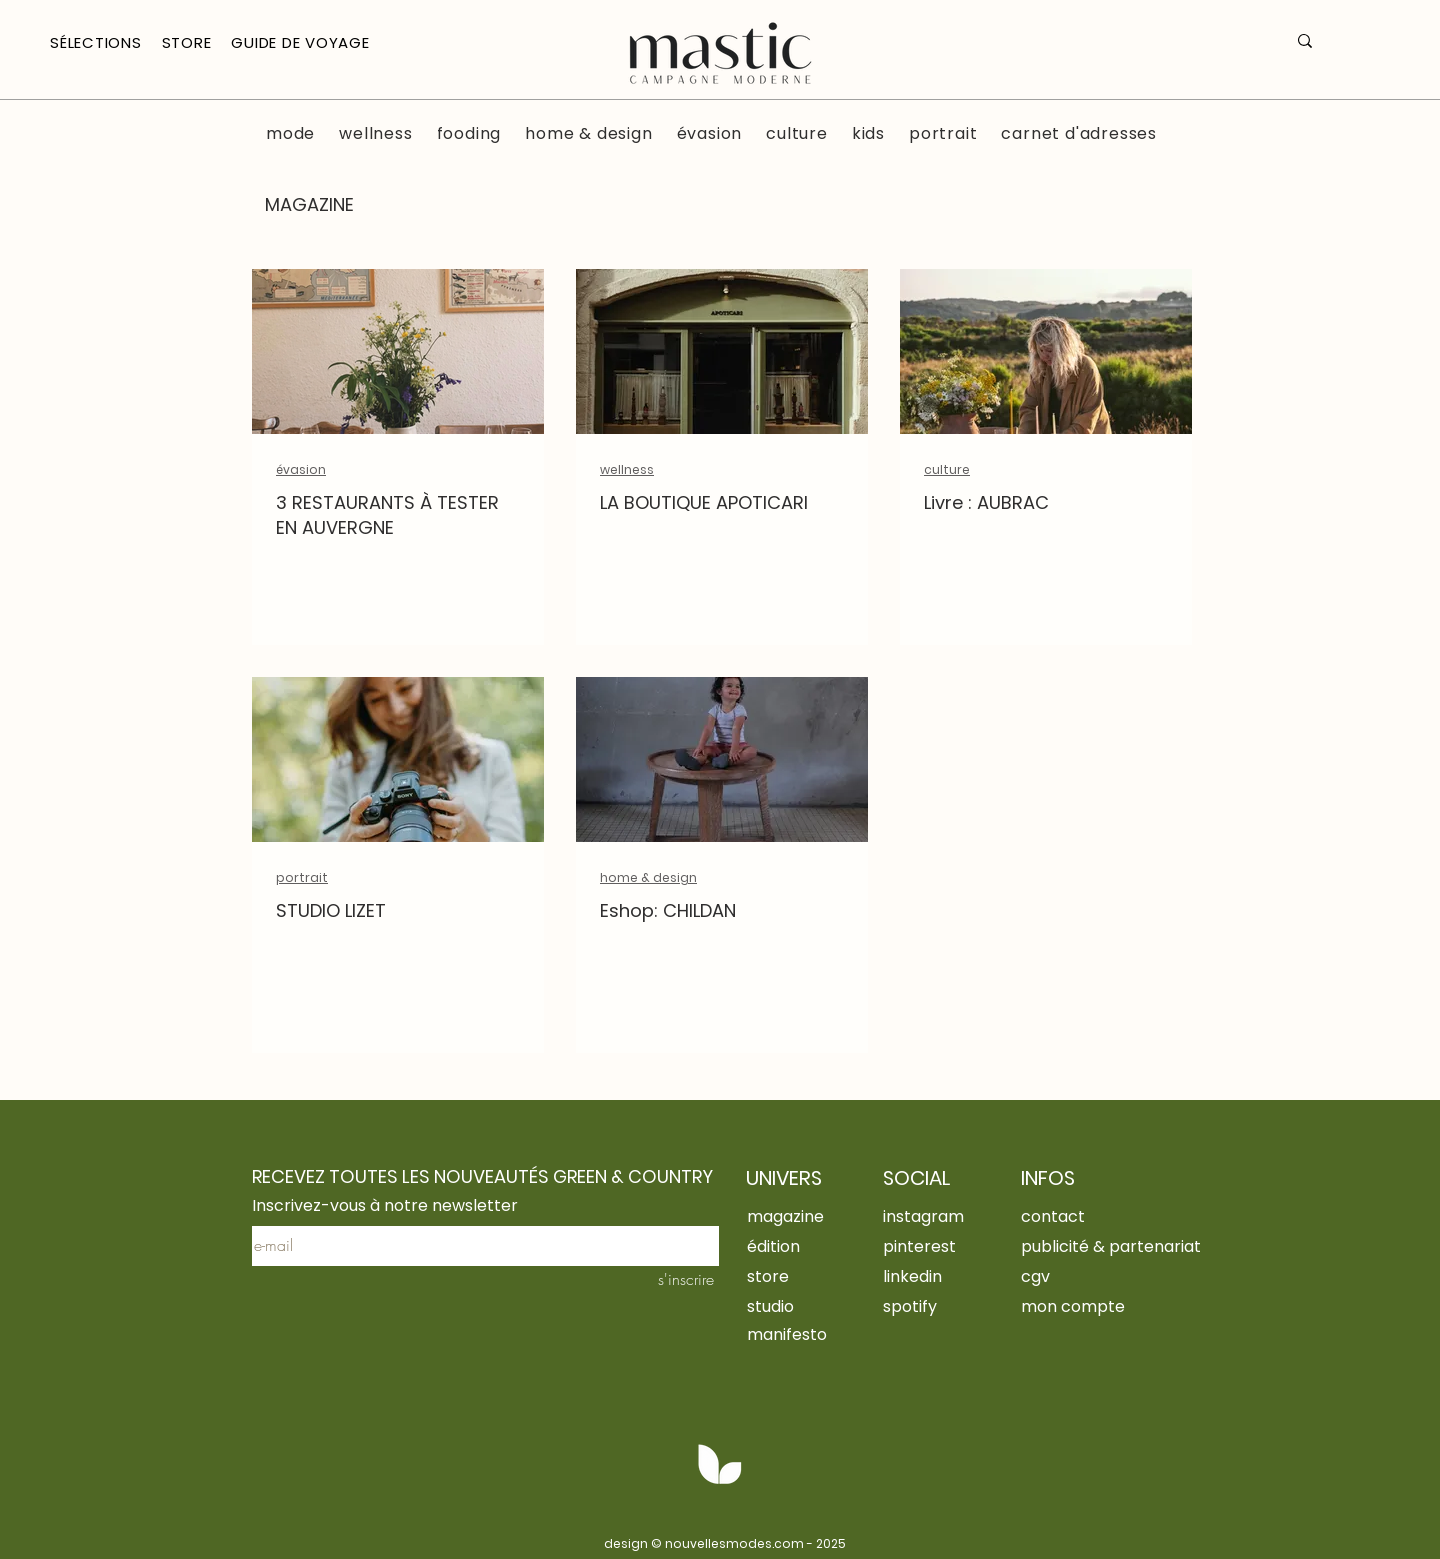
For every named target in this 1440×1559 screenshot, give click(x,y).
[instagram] (932, 1216)
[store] (816, 1276)
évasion (301, 469)
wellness (627, 469)
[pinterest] (929, 1246)
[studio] (816, 1306)
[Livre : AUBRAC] (1046, 351)
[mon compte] (1090, 1306)
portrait (302, 877)
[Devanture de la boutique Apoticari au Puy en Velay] (722, 351)
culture (947, 469)
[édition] (816, 1246)
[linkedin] (929, 1276)
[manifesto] (816, 1334)
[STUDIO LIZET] (398, 759)
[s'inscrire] (676, 1279)
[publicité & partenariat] (1124, 1246)
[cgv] (1090, 1276)
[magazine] (793, 1216)
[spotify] (929, 1306)
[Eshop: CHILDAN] (722, 759)
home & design (648, 877)
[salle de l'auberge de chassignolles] (398, 351)
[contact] (1067, 1216)
